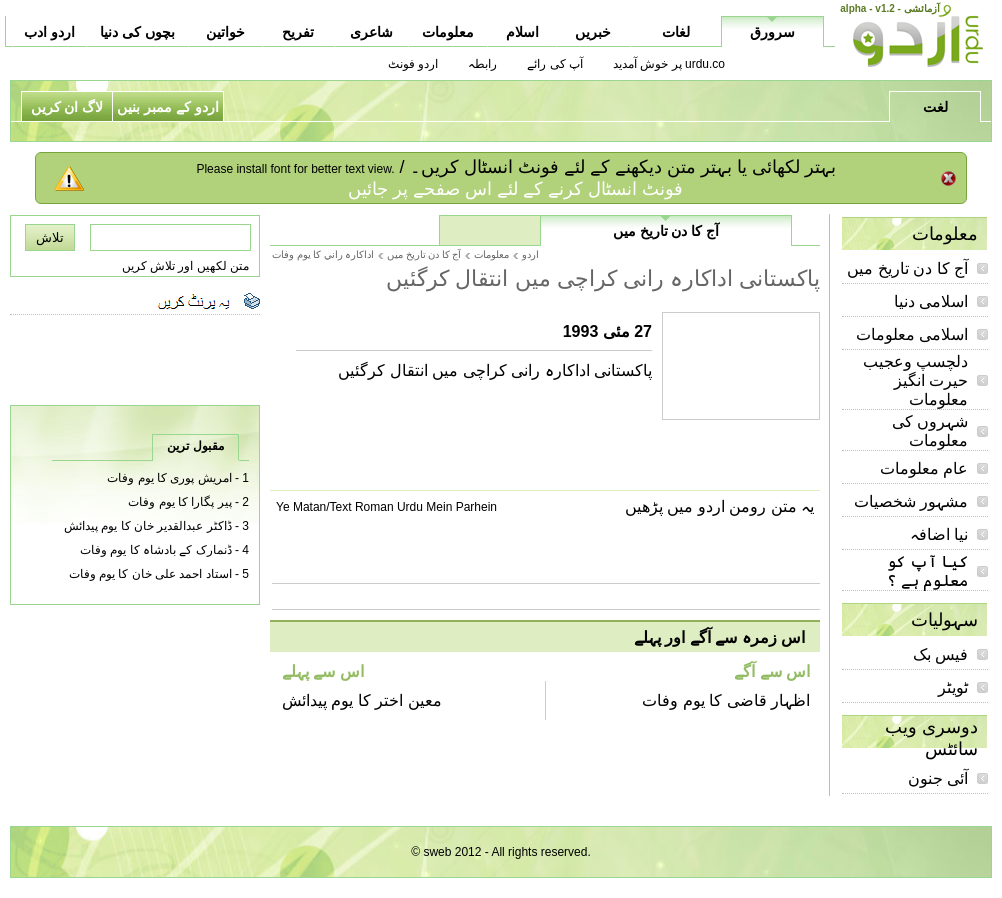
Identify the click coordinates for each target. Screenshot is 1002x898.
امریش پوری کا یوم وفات (169, 478)
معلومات (491, 254)
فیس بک (940, 654)
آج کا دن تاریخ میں (907, 268)
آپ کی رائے (555, 64)
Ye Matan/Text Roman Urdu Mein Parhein (386, 507)
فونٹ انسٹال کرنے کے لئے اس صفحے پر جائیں (515, 189)
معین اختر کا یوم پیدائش (362, 700)
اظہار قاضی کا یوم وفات (726, 700)
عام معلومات (924, 468)
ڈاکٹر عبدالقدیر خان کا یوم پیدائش (148, 526)
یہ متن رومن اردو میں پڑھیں (719, 506)
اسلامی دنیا (931, 301)
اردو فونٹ (413, 64)
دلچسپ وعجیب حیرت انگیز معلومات (915, 380)
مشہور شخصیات (911, 501)
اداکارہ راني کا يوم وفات (323, 254)
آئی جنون (938, 778)
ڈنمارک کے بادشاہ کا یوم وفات (156, 550)
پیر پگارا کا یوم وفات (179, 502)
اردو (530, 254)
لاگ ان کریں (67, 107)
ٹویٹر (953, 687)
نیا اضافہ (939, 534)
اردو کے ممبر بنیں (168, 107)
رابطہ (482, 64)
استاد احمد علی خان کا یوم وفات (150, 574)
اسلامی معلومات (912, 334)
